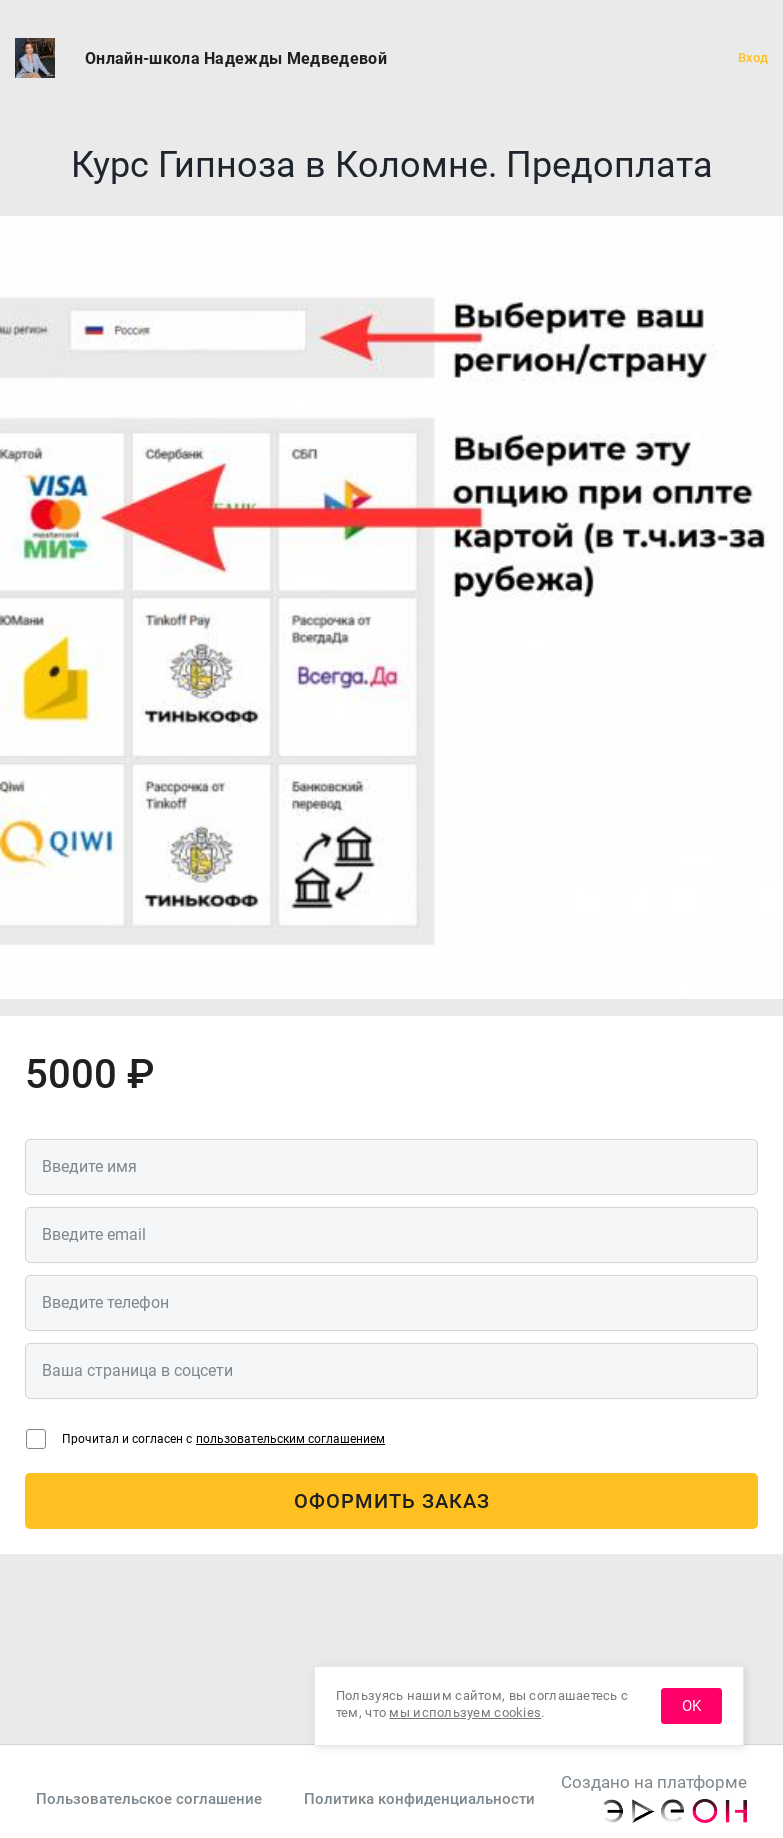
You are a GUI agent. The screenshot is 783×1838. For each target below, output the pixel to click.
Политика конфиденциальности (419, 1799)
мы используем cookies (465, 1712)
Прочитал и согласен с (223, 1439)
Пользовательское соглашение (149, 1799)
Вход (753, 57)
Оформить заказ (392, 1501)
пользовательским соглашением (290, 1439)
